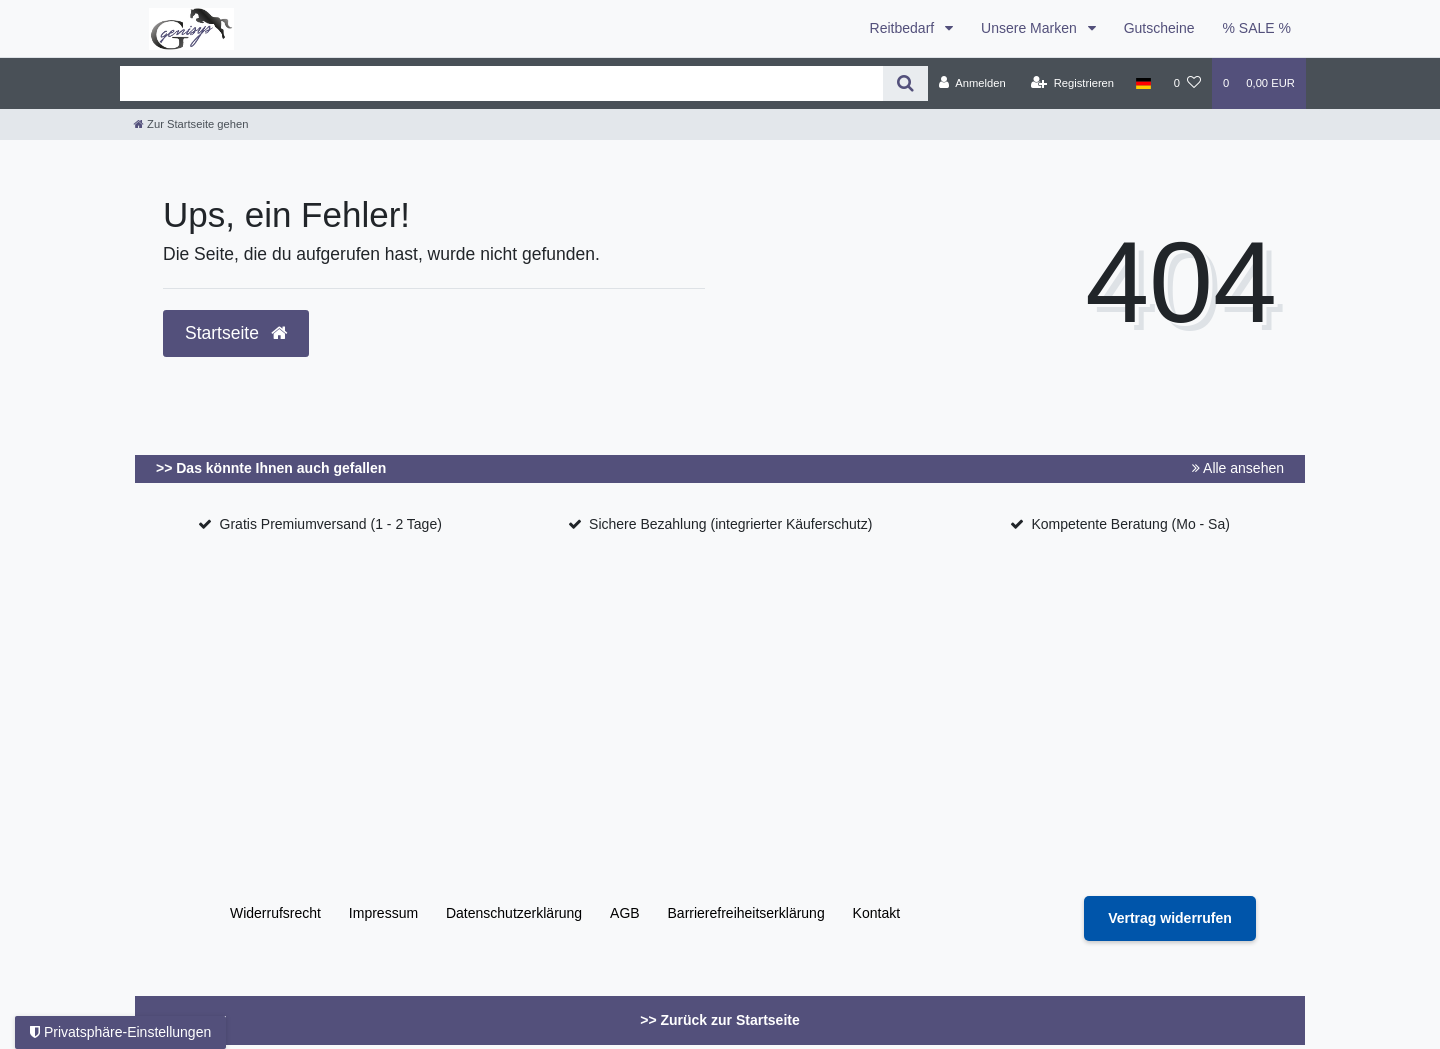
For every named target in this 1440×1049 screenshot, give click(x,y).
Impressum (383, 913)
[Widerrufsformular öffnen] (1170, 918)
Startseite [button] (236, 333)
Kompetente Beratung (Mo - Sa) (1130, 524)
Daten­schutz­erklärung (514, 913)
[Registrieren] (1072, 83)
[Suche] (905, 83)
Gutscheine (1159, 28)
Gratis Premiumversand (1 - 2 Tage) (331, 524)
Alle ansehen (1238, 468)
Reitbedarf (904, 28)
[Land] (1143, 83)
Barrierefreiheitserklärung (746, 913)
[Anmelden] (972, 83)
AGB (625, 913)
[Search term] (501, 83)
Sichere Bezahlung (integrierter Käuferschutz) (730, 524)
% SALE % (1257, 28)
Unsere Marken (1031, 28)
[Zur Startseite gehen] (191, 124)
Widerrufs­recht (275, 913)
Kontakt (876, 913)
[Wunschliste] (1187, 83)
